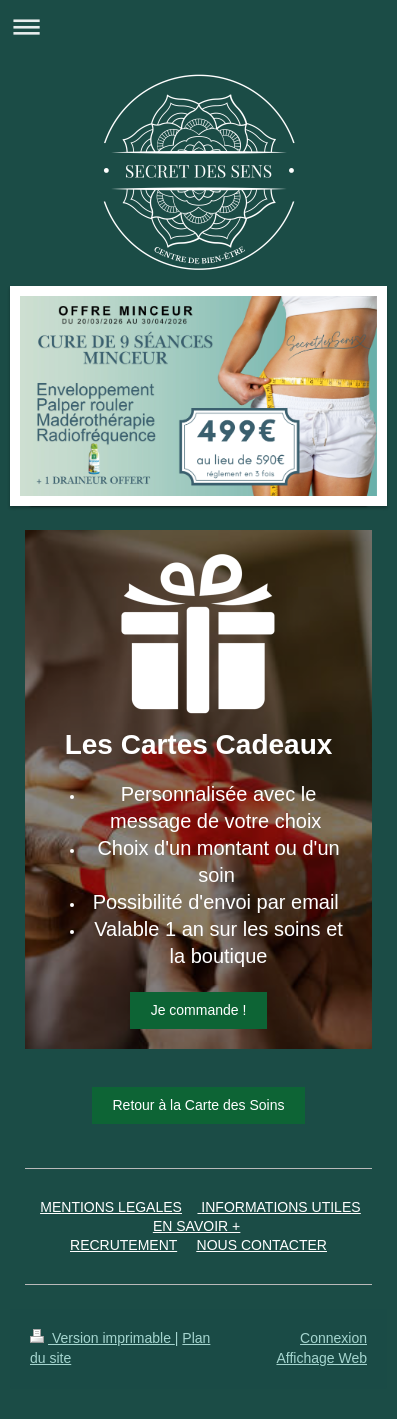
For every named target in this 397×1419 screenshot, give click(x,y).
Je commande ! (199, 1010)
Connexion (333, 1338)
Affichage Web (321, 1358)
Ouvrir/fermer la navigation (198, 26)
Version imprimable (102, 1338)
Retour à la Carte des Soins (199, 1105)
